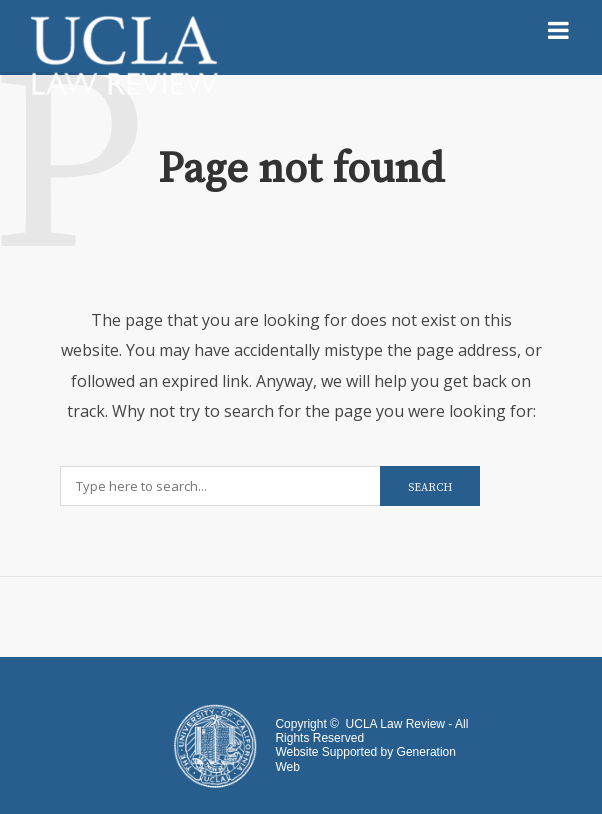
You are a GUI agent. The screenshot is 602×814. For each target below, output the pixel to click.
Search (430, 488)
